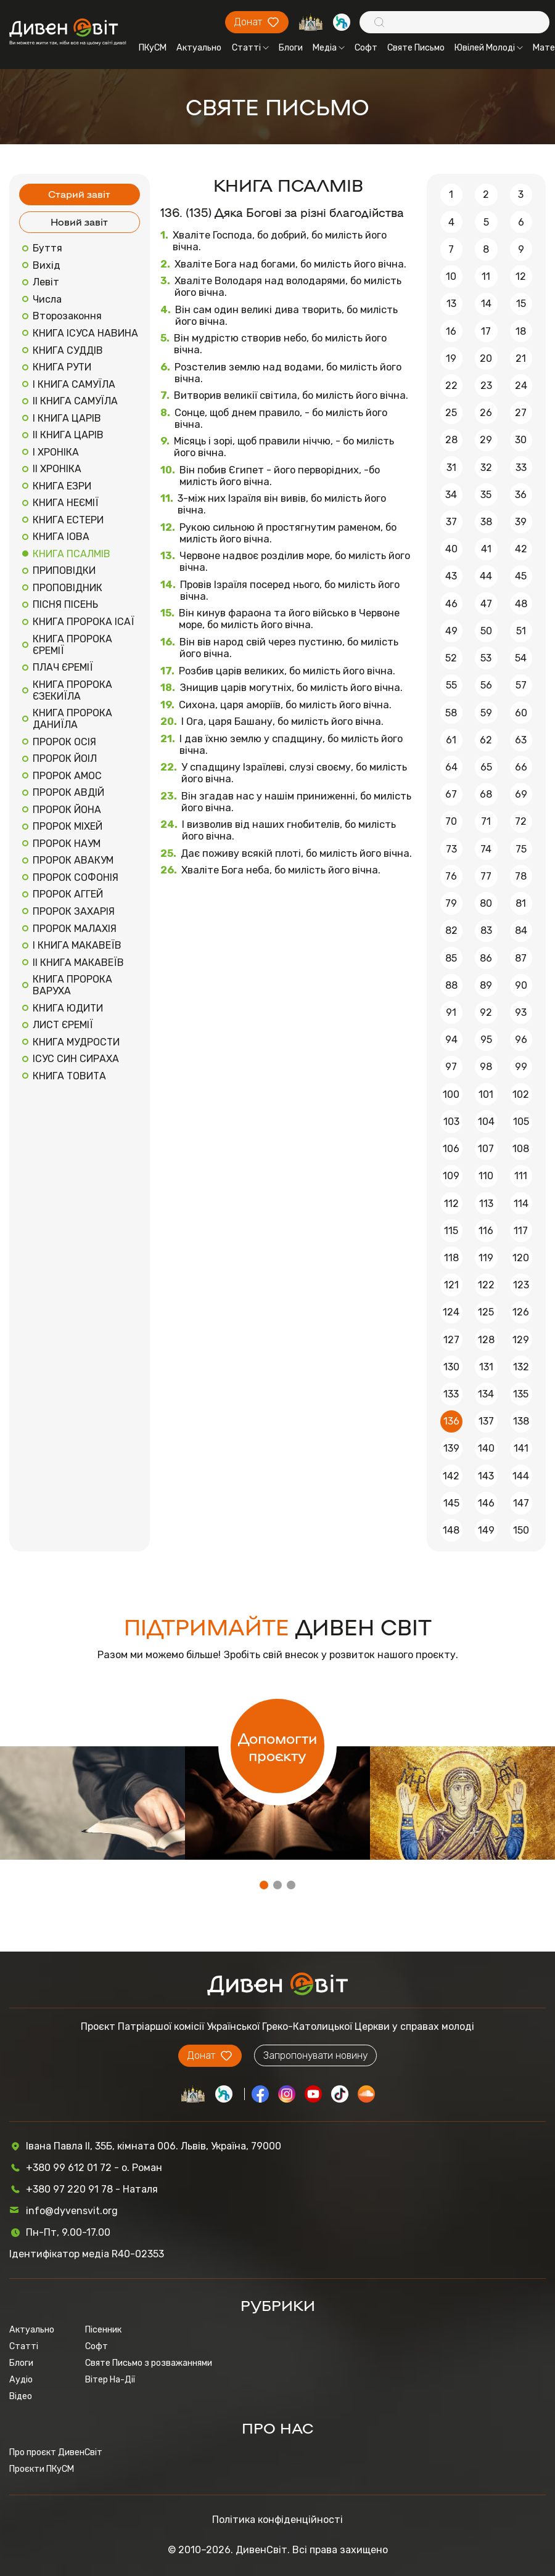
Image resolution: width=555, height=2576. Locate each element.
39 (521, 522)
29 (486, 440)
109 (451, 1176)
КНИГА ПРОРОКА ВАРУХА (72, 985)
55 (451, 685)
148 (451, 1530)
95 (486, 1039)
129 (520, 1340)
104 (486, 1121)
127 (451, 1340)
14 (486, 303)
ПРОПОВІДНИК (67, 588)
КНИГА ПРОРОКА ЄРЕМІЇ (72, 644)
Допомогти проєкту (277, 1746)
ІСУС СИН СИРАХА (76, 1059)
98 (486, 1067)
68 (486, 794)
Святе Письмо (416, 48)
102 (520, 1094)
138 (521, 1421)
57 (521, 685)
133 (451, 1394)
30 (521, 440)
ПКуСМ (152, 48)
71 (486, 821)
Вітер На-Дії (110, 2379)
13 (451, 303)
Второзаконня (67, 316)
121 (451, 1285)
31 (451, 467)
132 (521, 1367)
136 (451, 1421)
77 (485, 876)
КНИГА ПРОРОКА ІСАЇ (83, 622)
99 (521, 1067)
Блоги (291, 48)
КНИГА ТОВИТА (69, 1076)
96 (521, 1039)
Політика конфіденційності (277, 2519)
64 (451, 767)
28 (451, 440)
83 (486, 930)
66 (521, 767)
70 (451, 821)
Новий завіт (79, 221)
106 (451, 1149)
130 (451, 1367)
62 (486, 740)
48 (521, 604)
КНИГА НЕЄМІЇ (66, 503)
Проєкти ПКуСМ (41, 2469)
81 (521, 903)
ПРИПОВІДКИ (64, 570)
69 (521, 794)
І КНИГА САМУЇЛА (74, 384)
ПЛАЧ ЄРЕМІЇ (63, 667)
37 (451, 522)
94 (451, 1039)
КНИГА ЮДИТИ (68, 1008)
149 (486, 1530)
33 (521, 467)
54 (521, 658)
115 (451, 1231)
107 (486, 1149)
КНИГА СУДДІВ (68, 350)
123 (521, 1285)
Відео (20, 2396)
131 (486, 1367)
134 (486, 1394)
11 (486, 276)
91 (451, 1012)
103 (451, 1121)
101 (486, 1094)
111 (520, 1176)
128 (486, 1340)
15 (521, 303)
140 (486, 1448)
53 (485, 658)
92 (486, 1012)
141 (521, 1448)
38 (486, 522)
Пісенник (103, 2330)
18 (521, 331)
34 (451, 495)
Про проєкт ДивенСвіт (55, 2452)
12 (521, 276)
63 (521, 740)
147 (521, 1503)
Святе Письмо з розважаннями (148, 2363)
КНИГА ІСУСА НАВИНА (85, 333)
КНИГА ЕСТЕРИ (68, 520)
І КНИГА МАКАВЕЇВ (77, 945)
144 (520, 1476)
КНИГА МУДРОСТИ (76, 1042)
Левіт (46, 282)
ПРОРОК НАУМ (67, 843)
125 (486, 1312)
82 (451, 930)
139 (451, 1448)
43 (451, 576)
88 (451, 985)
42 (521, 549)
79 (451, 903)
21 (521, 358)
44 (486, 576)
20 (486, 358)
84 (521, 930)
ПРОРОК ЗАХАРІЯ (74, 911)
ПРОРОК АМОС (67, 776)
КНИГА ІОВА (61, 536)
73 (451, 849)
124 (451, 1312)
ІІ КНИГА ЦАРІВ (68, 435)
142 (451, 1476)
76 (451, 876)
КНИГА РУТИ (62, 367)
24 (521, 385)
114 (521, 1203)
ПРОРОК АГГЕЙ (68, 894)
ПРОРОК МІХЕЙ (67, 826)
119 (486, 1258)
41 (486, 549)
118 (451, 1258)
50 (486, 631)
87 (521, 958)
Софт (366, 48)
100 (451, 1094)
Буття (47, 248)
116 (486, 1231)
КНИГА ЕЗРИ (62, 486)
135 (520, 1394)
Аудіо (21, 2379)
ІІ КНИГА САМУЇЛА (75, 401)
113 (486, 1203)
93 (521, 1012)
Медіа (329, 48)
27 (521, 413)
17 (486, 331)
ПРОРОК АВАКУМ (73, 860)
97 (451, 1067)
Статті (250, 48)
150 (521, 1530)
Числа (47, 299)
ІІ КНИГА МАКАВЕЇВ (78, 962)
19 (451, 358)
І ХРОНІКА (56, 452)
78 (521, 876)
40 (451, 549)
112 (451, 1203)
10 (451, 276)
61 (451, 740)
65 (486, 767)
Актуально (198, 48)
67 (451, 794)
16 (451, 331)
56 (486, 685)
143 (486, 1476)
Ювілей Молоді (488, 48)
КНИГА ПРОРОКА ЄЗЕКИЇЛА (72, 690)
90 (521, 985)
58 (451, 713)
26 (486, 413)
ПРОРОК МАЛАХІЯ (75, 928)
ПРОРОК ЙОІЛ (65, 758)
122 (486, 1285)
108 (520, 1149)
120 (520, 1258)
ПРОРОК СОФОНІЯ (75, 877)
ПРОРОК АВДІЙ (68, 792)
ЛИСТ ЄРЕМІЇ (63, 1025)
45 (521, 576)
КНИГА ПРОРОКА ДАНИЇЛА (72, 718)
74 (485, 849)
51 (521, 631)
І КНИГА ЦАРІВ (67, 418)
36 (521, 495)
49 (451, 631)
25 (451, 413)
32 (486, 467)
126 (520, 1312)
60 (521, 713)
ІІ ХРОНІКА (57, 469)
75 (521, 849)
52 (451, 658)
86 (486, 958)
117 (521, 1231)
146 (486, 1503)
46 (451, 604)
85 (451, 958)
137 (486, 1421)
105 (521, 1121)
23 (486, 385)
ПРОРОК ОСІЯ (64, 742)
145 (451, 1503)
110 (486, 1176)
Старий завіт (79, 194)
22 (451, 385)
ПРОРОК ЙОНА (67, 810)
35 (485, 495)
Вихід (46, 265)
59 (486, 713)
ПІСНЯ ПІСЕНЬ (65, 604)
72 (521, 821)
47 (486, 604)
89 (486, 985)
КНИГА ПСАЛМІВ (71, 554)
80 (486, 903)
